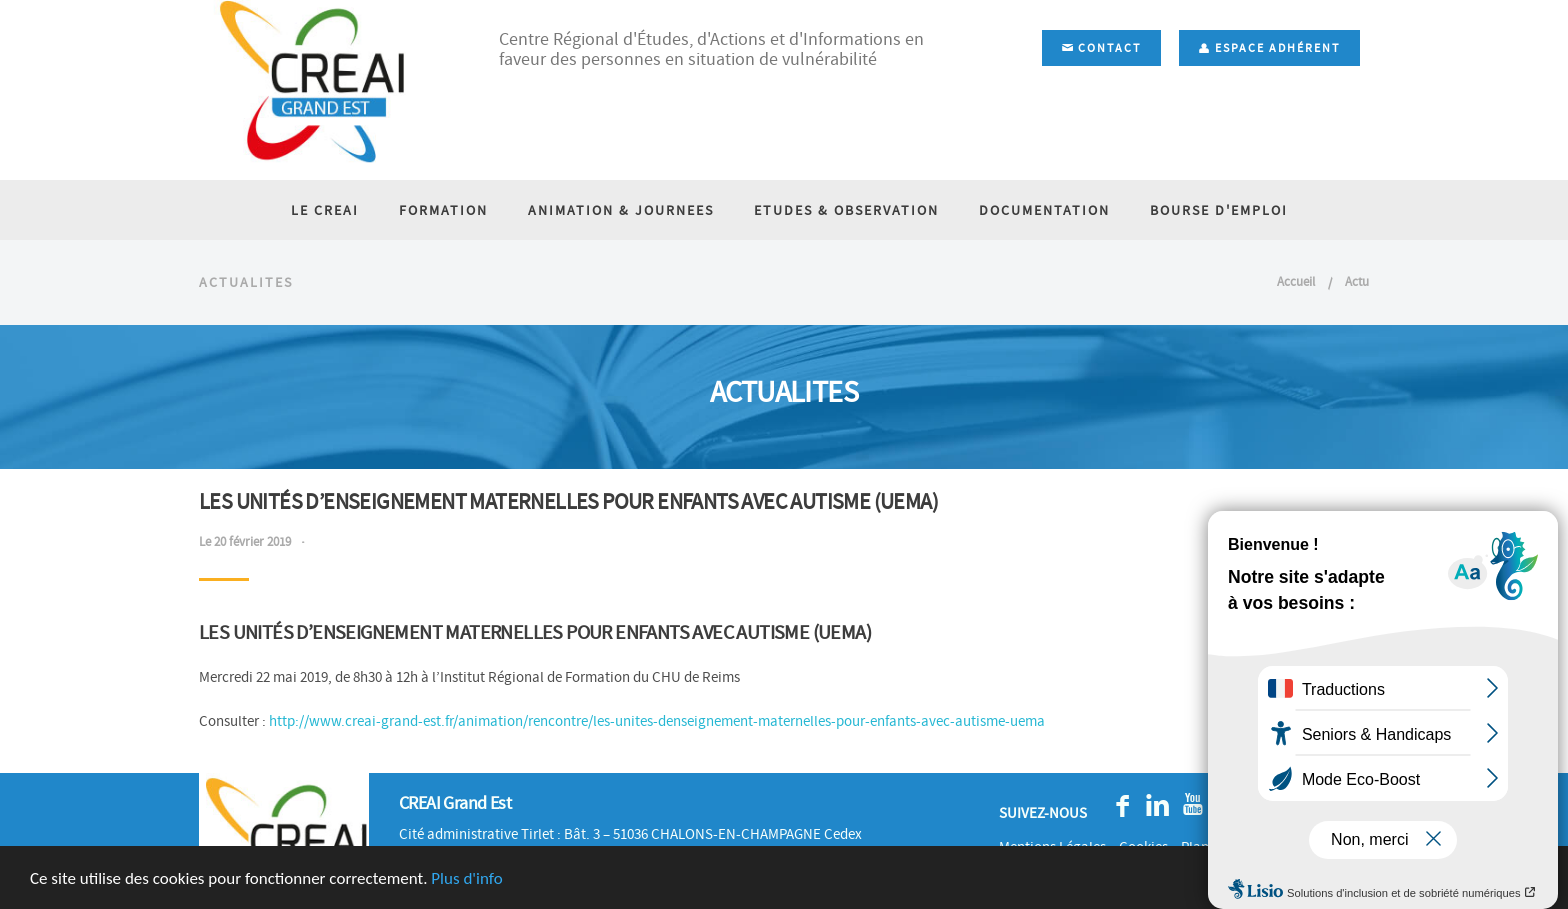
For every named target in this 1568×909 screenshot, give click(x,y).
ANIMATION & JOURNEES (621, 210)
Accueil (1296, 281)
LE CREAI (325, 210)
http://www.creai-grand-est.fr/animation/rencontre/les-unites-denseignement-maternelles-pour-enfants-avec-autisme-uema (657, 721)
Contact (1101, 48)
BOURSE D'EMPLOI (1219, 210)
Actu (1357, 281)
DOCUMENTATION (1044, 210)
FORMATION (443, 210)
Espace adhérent (1269, 48)
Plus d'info (466, 879)
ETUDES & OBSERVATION (846, 210)
